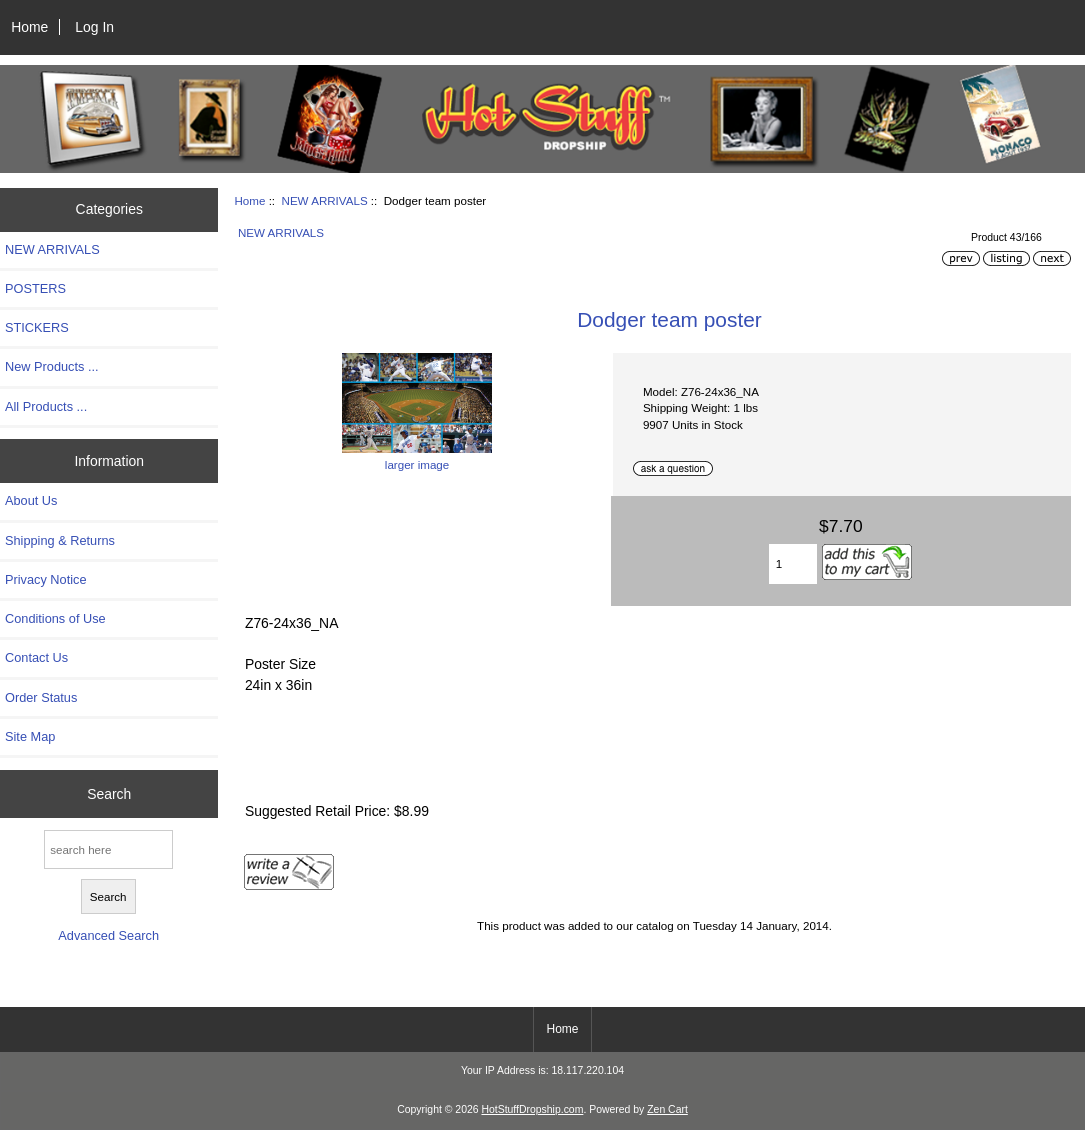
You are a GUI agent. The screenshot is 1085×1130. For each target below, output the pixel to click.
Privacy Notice (45, 579)
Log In (94, 27)
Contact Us (36, 657)
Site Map (30, 736)
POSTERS (35, 288)
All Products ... (46, 406)
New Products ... (52, 366)
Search (109, 794)
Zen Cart (667, 1109)
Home (29, 27)
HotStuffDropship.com (532, 1109)
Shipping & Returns (60, 540)
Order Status (41, 697)
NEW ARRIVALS (325, 200)
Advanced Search (108, 935)
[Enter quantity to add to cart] (793, 564)
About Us (31, 500)
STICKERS (37, 327)
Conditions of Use (55, 618)
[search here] (108, 849)
